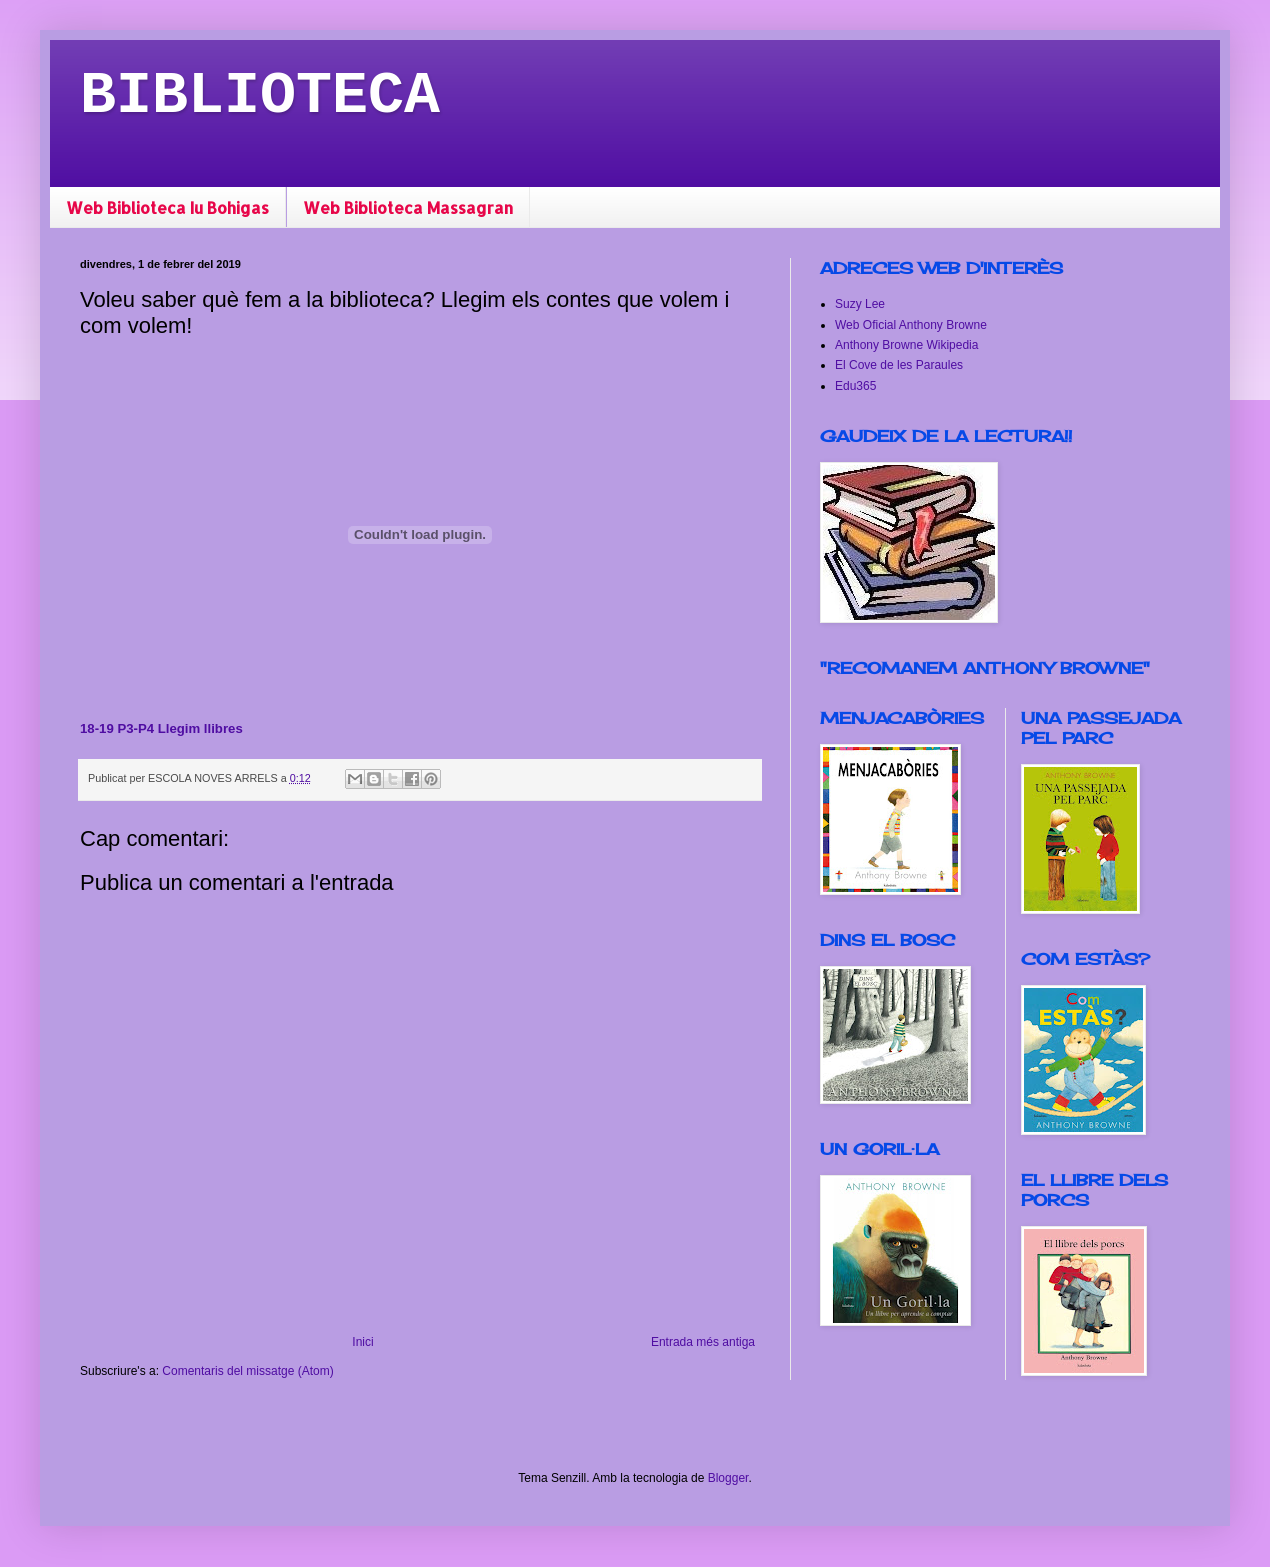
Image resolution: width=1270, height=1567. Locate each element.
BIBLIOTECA (260, 96)
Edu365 (855, 386)
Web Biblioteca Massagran (408, 207)
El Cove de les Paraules (899, 365)
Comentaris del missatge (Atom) (247, 1371)
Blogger (728, 1478)
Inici (362, 1342)
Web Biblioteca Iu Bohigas (167, 207)
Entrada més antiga (703, 1342)
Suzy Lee (860, 304)
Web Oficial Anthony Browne (911, 325)
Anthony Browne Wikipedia (906, 345)
